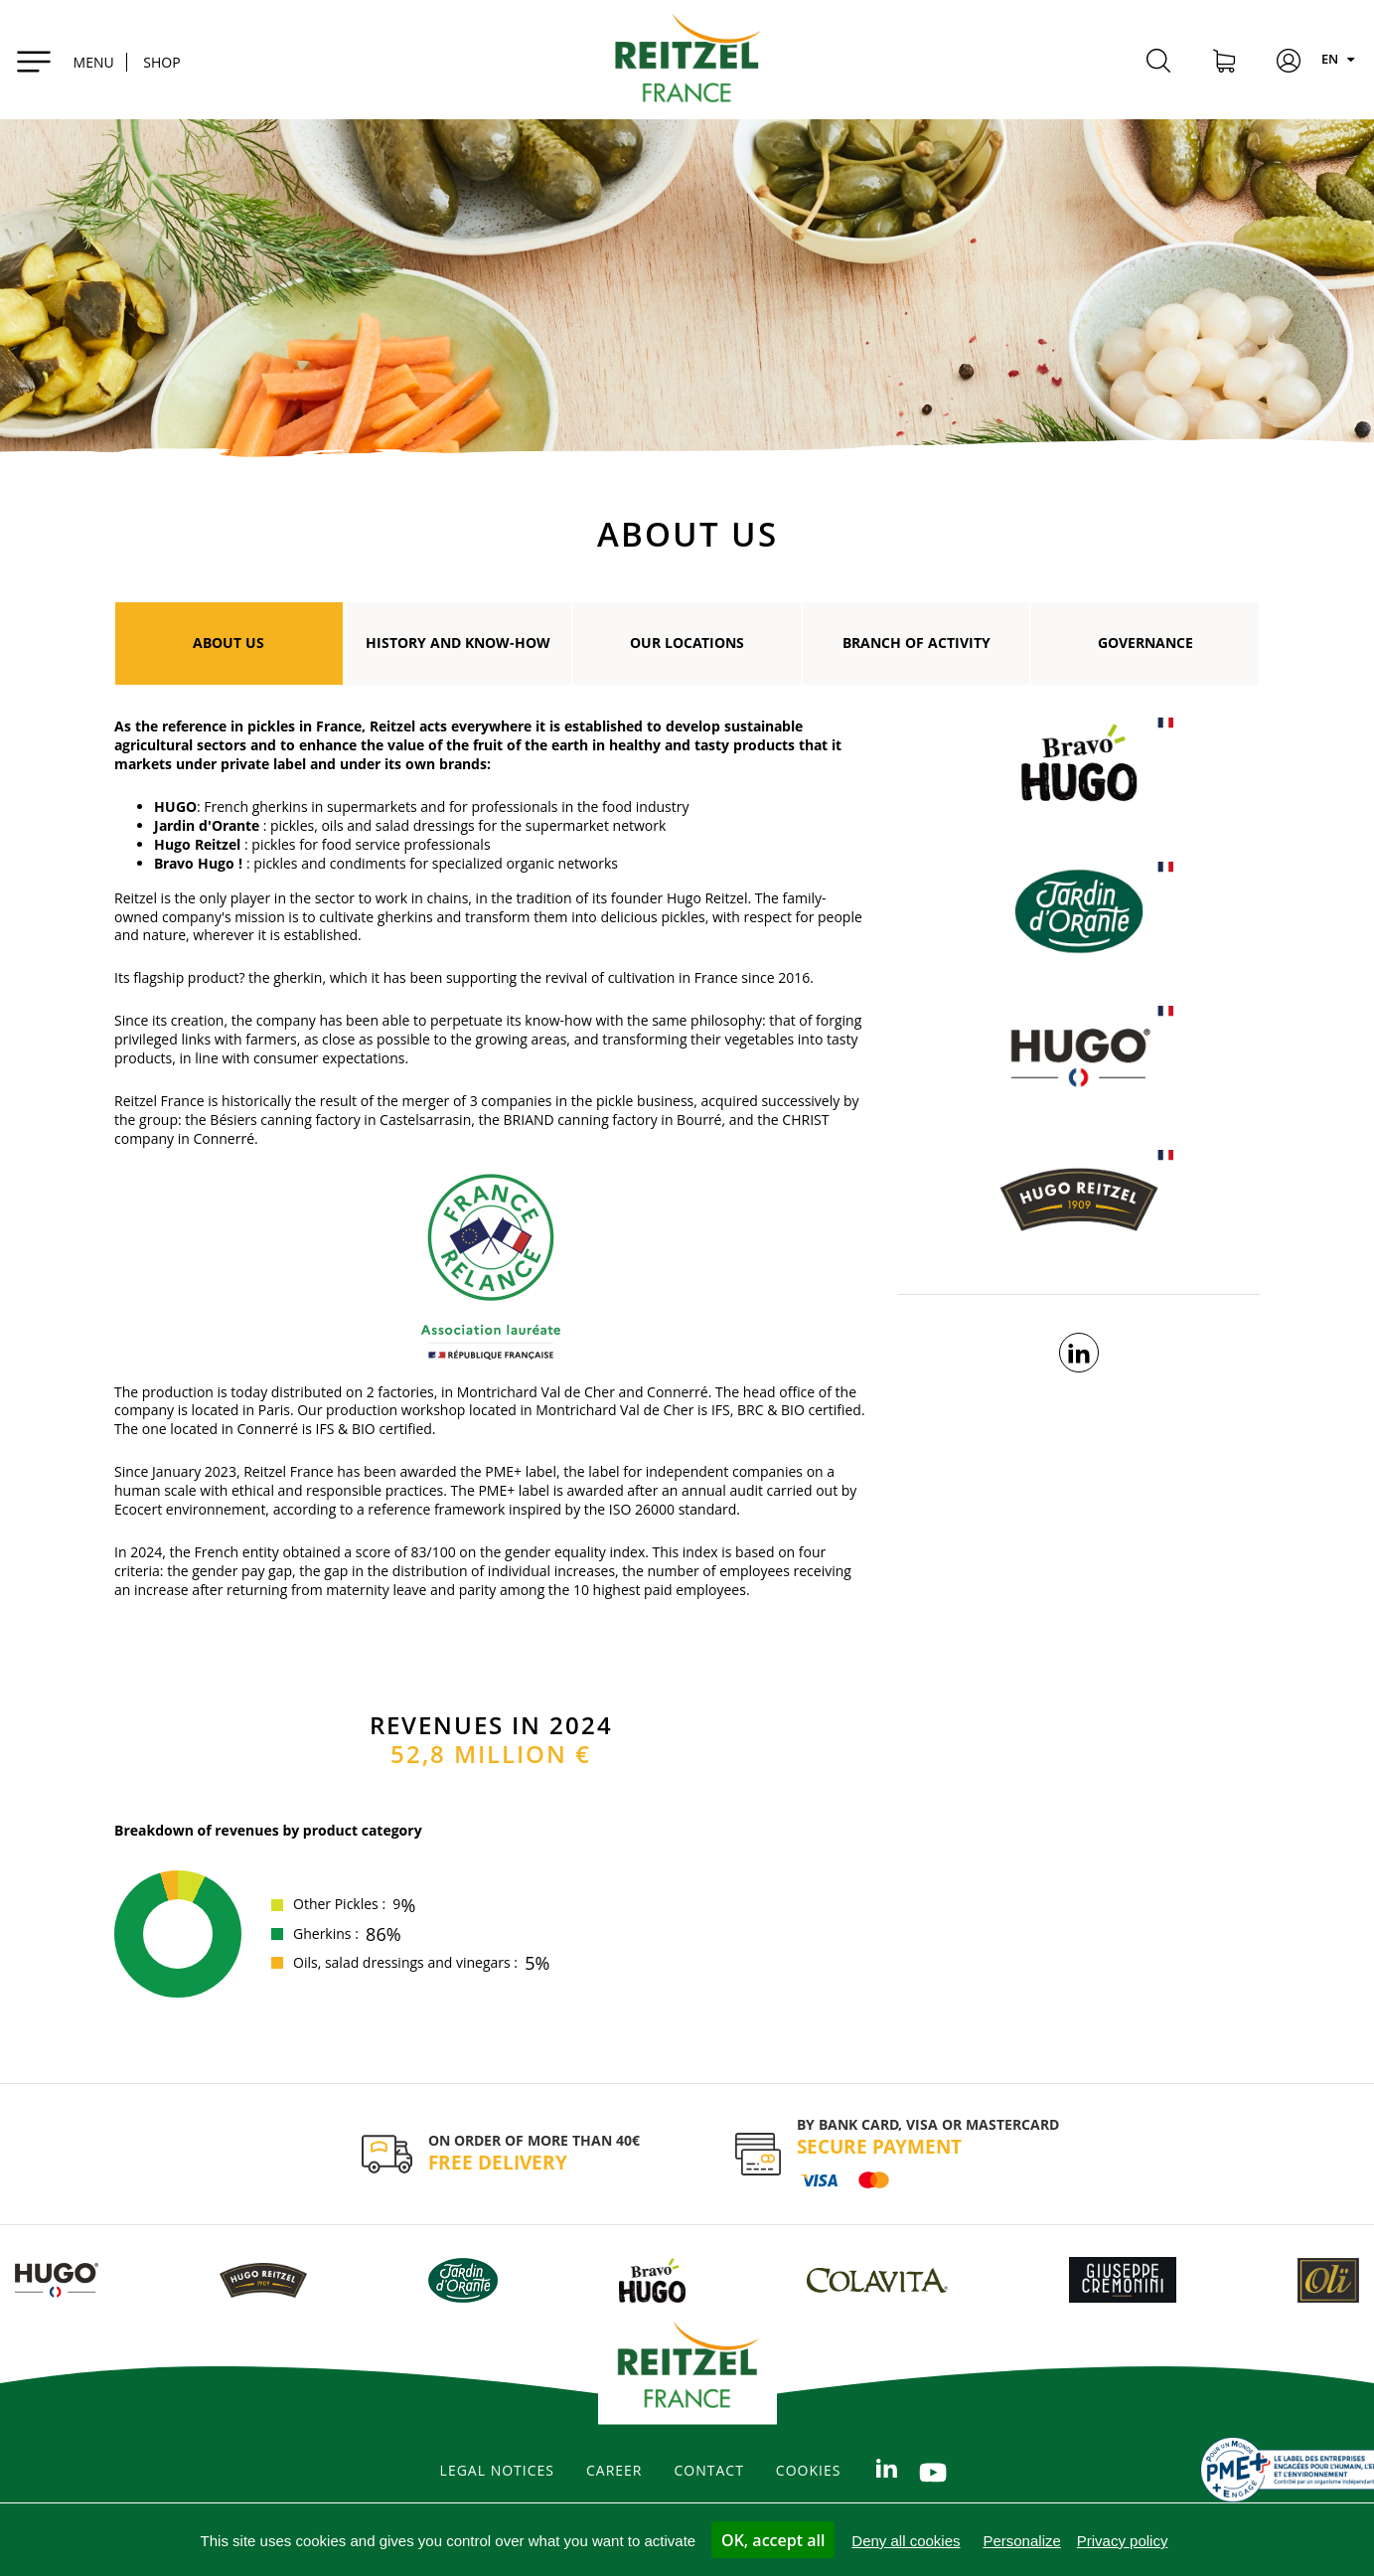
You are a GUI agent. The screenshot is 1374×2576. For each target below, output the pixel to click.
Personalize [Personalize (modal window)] (1021, 2540)
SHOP (161, 62)
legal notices (497, 2471)
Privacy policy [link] (1122, 2540)
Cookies (808, 2471)
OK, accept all (773, 2540)
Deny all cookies (905, 2540)
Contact (709, 2471)
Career (614, 2471)
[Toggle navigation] (65, 59)
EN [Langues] (1340, 59)
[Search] (1158, 64)
